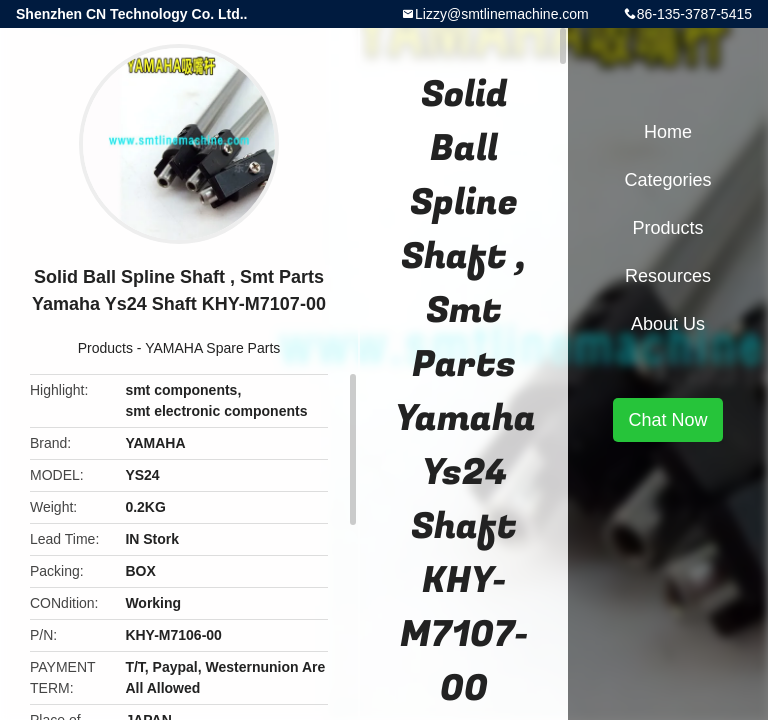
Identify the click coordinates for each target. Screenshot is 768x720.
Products (105, 348)
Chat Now (667, 420)
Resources (668, 276)
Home (668, 132)
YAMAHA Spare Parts (212, 348)
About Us (668, 324)
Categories (667, 180)
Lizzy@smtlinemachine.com (502, 14)
